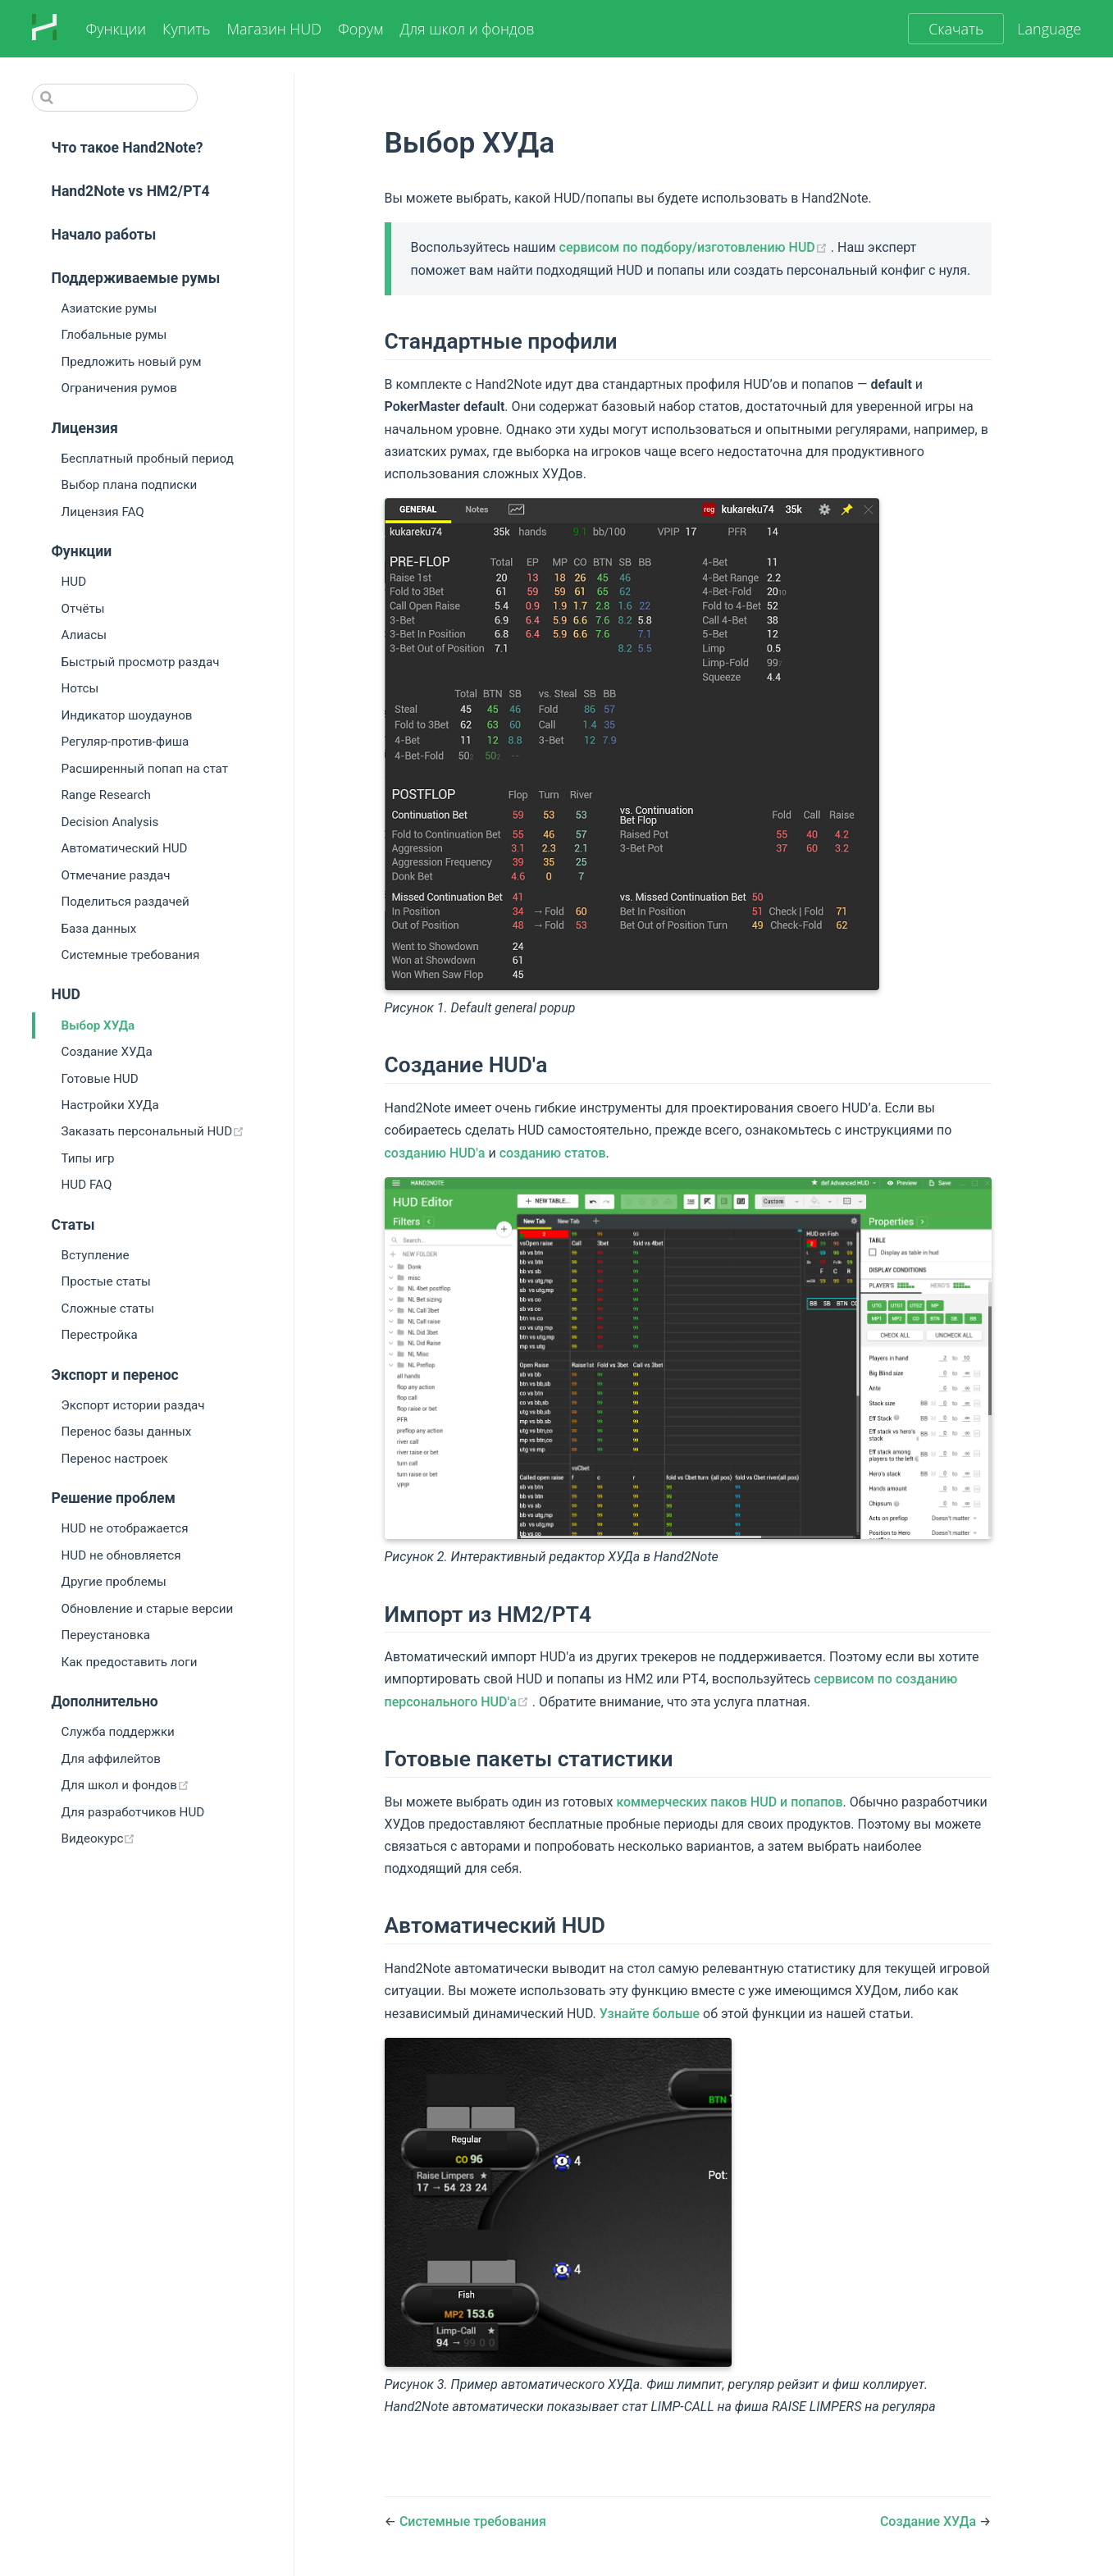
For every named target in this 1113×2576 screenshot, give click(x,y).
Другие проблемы (114, 1581)
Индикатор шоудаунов (127, 715)
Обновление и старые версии (148, 1608)
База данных (99, 928)
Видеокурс (155, 1838)
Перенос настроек (115, 1458)
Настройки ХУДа (110, 1105)
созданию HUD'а (435, 1153)
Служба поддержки (118, 1731)
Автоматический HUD (125, 848)
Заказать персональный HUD (178, 1131)
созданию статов (552, 1153)
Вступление (96, 1255)
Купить (186, 29)
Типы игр (88, 1158)
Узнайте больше (650, 2013)
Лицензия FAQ (103, 512)
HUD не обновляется (121, 1555)
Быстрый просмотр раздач (141, 662)
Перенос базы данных (127, 1431)
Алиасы (84, 635)
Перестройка (100, 1334)
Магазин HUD (274, 29)
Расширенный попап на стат (145, 768)
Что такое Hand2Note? (127, 147)
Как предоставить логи (130, 1662)
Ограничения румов (119, 388)
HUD (74, 581)
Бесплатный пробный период (148, 458)
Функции (116, 29)
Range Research (106, 795)
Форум (360, 29)
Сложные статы (108, 1308)
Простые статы (106, 1281)
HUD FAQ (87, 1184)
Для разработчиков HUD (133, 1812)
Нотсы (80, 688)
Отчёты (83, 608)
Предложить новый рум (132, 361)
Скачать (955, 29)
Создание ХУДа (107, 1051)
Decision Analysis (110, 822)
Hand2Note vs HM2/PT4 (131, 191)
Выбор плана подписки (130, 484)
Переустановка (106, 1635)
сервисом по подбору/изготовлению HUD (695, 247)
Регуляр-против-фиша (125, 741)
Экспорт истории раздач (133, 1405)
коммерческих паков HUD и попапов (729, 1802)
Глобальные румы (114, 334)
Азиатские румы (109, 308)
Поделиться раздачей (125, 901)
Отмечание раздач (116, 875)
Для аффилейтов (111, 1759)
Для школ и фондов (466, 29)
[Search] (115, 98)
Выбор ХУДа (98, 1025)
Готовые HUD (100, 1078)
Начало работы (104, 234)
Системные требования (131, 955)
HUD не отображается (125, 1528)
